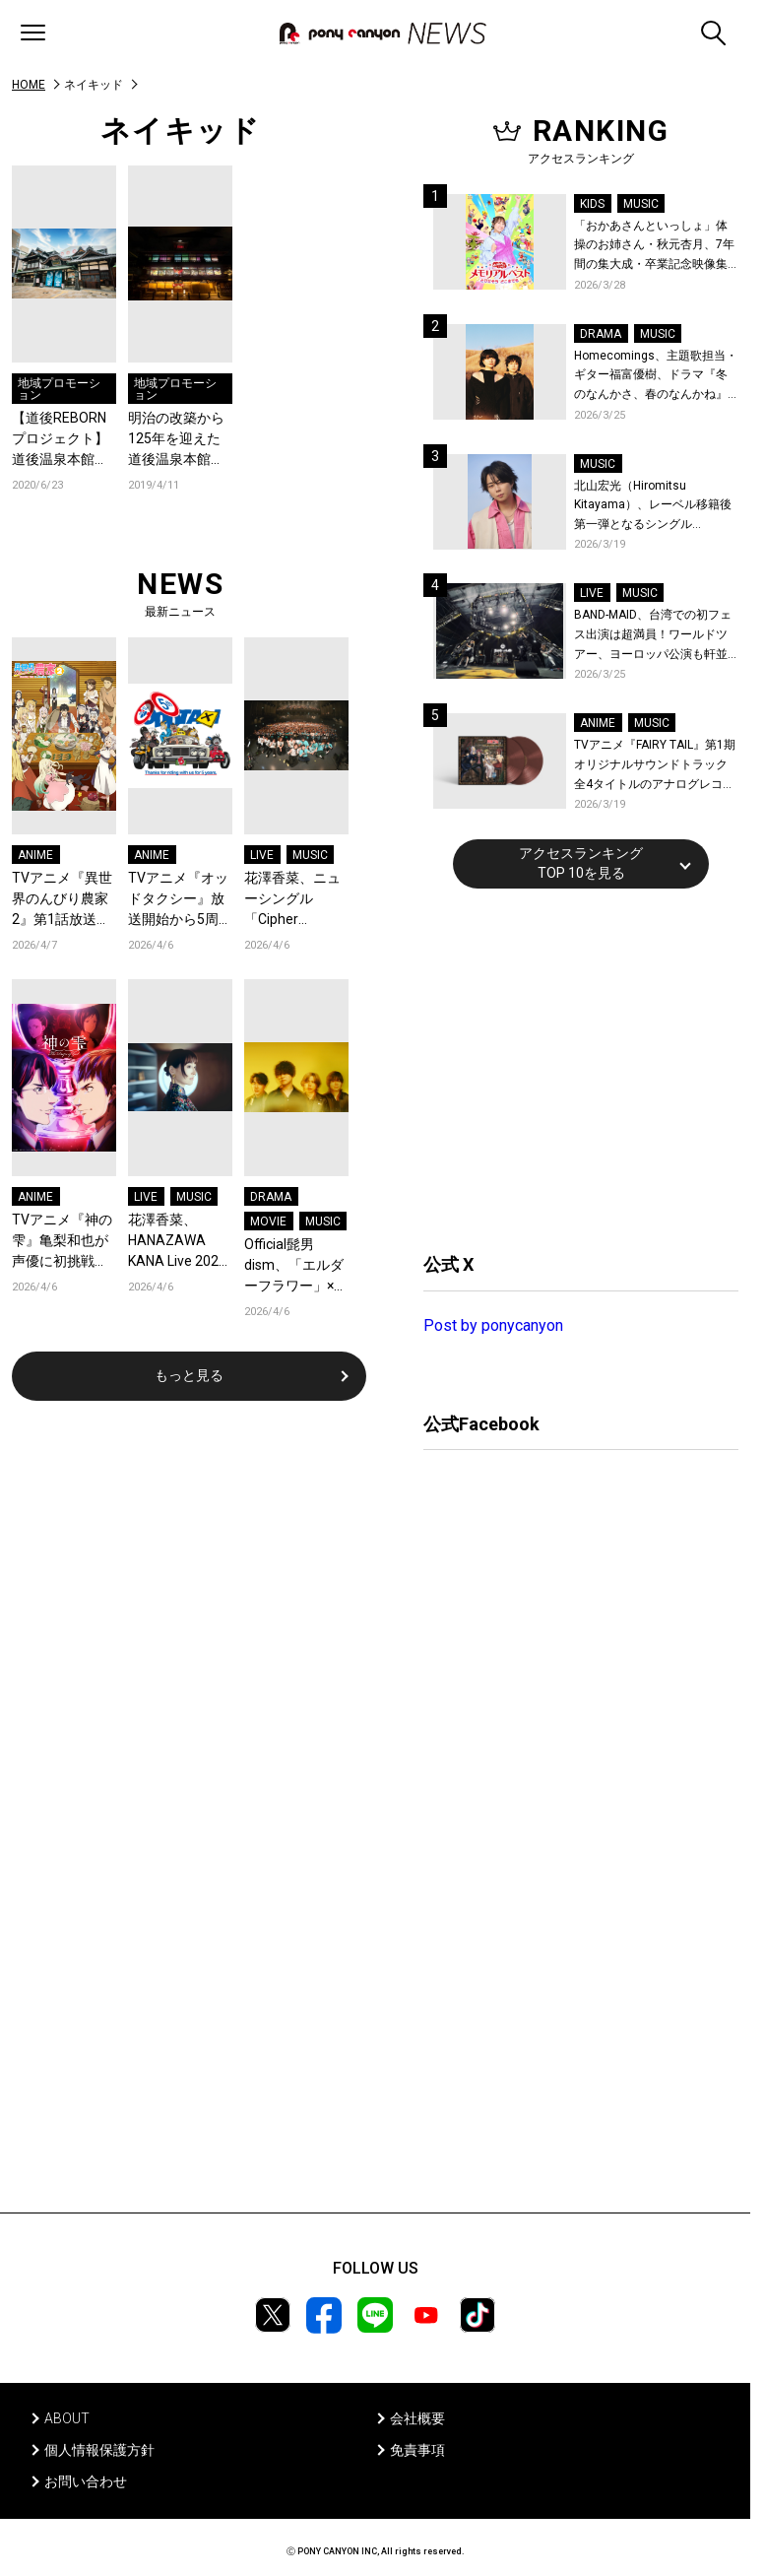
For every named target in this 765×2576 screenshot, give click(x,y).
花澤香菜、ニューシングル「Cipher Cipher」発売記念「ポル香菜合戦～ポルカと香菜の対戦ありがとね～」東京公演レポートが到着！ (292, 900)
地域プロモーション (59, 389)
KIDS (592, 204)
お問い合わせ (85, 2481)
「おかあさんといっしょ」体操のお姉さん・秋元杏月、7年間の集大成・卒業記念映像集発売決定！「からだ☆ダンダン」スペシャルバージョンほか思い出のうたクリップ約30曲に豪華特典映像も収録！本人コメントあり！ (654, 247)
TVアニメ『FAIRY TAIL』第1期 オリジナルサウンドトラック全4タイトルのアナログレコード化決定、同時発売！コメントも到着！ (654, 766)
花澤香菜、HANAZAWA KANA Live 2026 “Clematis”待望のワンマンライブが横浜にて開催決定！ (177, 1242)
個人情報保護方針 (99, 2450)
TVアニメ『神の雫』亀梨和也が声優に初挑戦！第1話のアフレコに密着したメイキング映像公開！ (64, 1242)
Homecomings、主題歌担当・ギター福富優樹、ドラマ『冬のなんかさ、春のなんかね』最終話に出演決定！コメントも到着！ (655, 377)
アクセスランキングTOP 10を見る (581, 863)
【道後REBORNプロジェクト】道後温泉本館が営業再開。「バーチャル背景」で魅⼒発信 (60, 440)
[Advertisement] (571, 1068)
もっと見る (189, 1375)
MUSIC (310, 855)
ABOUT (67, 2418)
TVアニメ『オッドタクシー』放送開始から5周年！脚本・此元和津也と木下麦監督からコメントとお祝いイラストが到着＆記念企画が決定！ (178, 900)
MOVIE (268, 1221)
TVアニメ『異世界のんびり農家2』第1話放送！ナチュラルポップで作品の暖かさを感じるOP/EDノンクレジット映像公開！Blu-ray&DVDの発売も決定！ (62, 900)
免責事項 (417, 2450)
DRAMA (270, 1197)
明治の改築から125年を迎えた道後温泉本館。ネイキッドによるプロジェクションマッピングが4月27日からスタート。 (176, 440)
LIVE (262, 855)
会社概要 (417, 2418)
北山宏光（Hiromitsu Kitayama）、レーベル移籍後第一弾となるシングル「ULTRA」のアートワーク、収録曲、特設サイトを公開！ (656, 507)
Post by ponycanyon (493, 1325)
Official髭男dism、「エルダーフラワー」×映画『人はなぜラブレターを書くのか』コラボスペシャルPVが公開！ (296, 1266)
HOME (28, 85)
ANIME (35, 855)
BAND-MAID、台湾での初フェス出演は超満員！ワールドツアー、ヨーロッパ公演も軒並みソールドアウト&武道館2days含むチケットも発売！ (653, 636)
